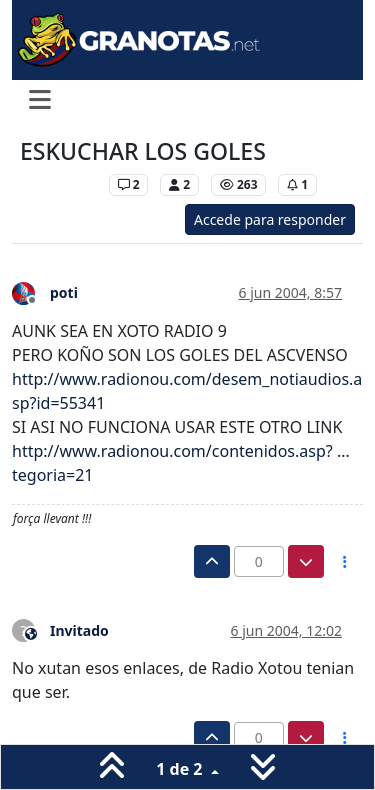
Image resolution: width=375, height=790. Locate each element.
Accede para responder (270, 219)
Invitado (79, 630)
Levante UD (59, 184)
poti (64, 292)
